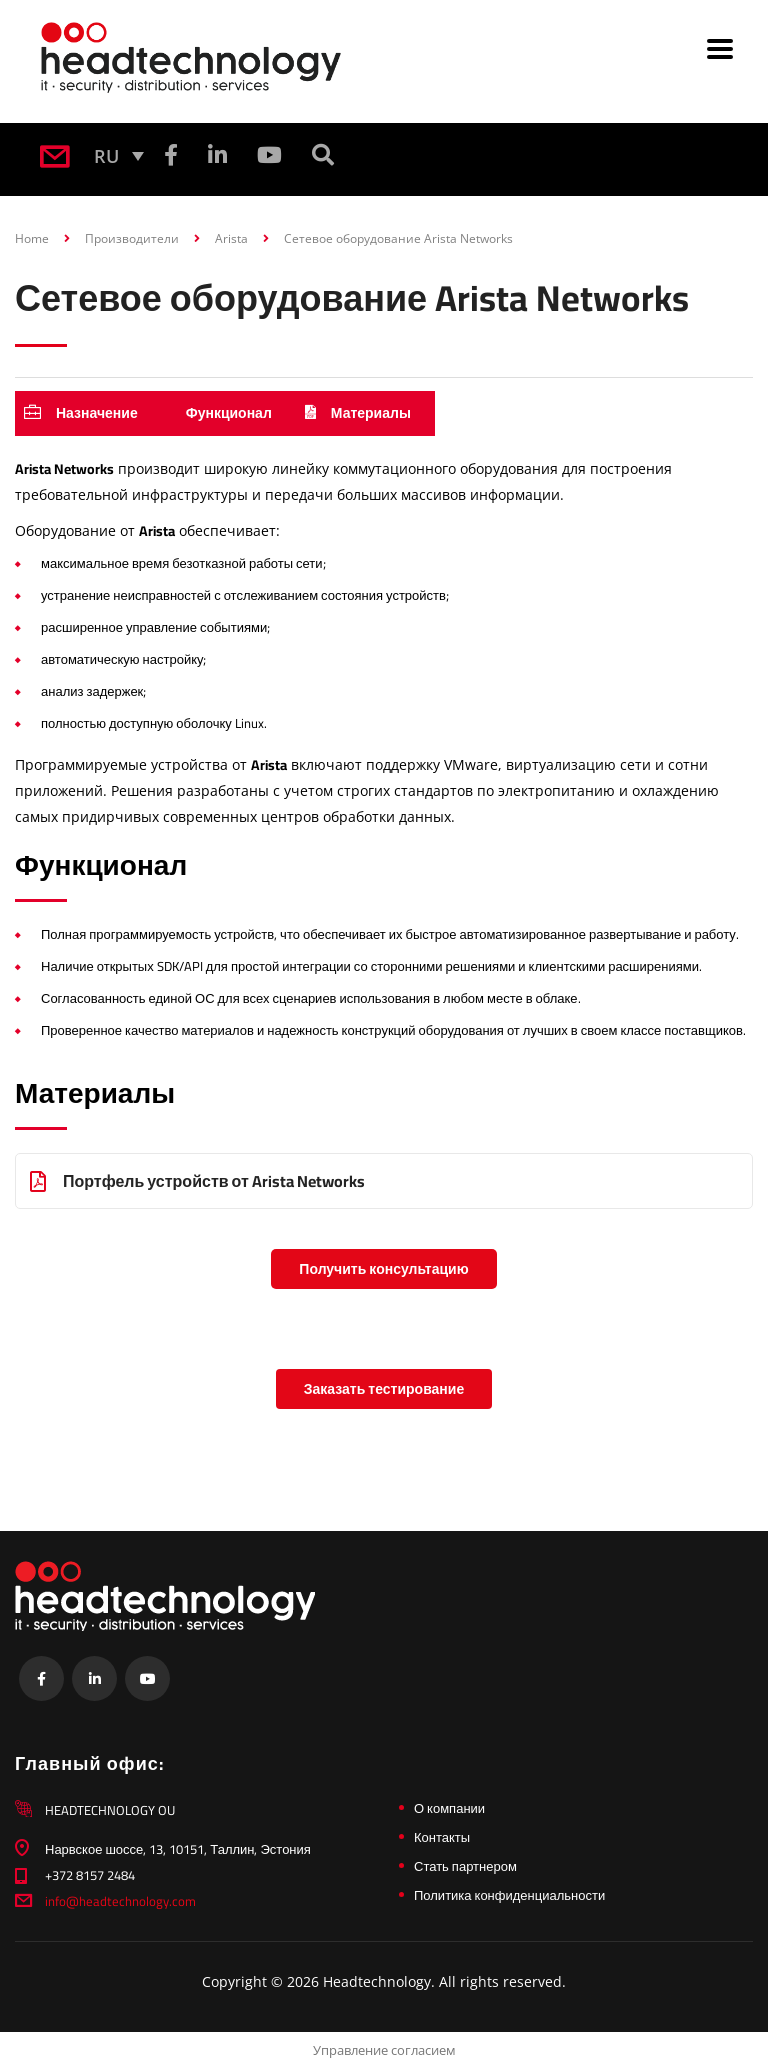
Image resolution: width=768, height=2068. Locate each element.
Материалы (358, 413)
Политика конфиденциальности (509, 1895)
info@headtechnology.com (120, 1901)
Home (32, 238)
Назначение (81, 413)
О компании (449, 1808)
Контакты (442, 1837)
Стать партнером (465, 1866)
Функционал (229, 413)
